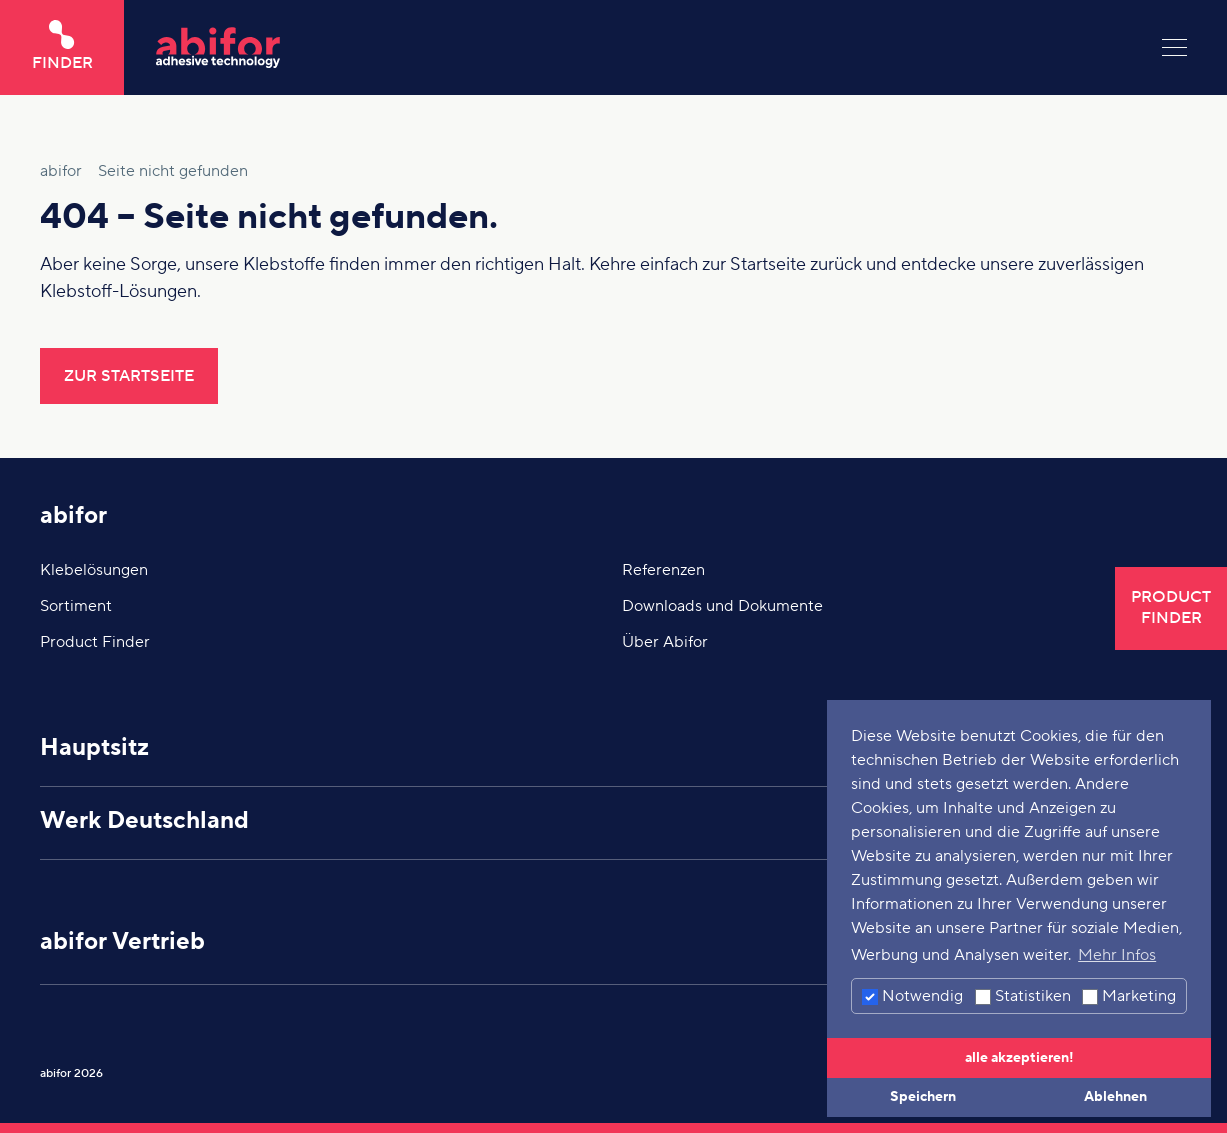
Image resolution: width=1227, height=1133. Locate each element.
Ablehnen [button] (1115, 1096)
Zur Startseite (129, 376)
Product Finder (95, 642)
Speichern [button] (923, 1096)
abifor (73, 515)
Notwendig (912, 996)
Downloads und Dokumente (722, 606)
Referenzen (663, 570)
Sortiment (76, 606)
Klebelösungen (94, 570)
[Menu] (1174, 47)
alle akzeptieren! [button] (1019, 1057)
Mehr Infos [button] (1117, 955)
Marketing (1129, 996)
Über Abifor (665, 642)
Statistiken (1023, 996)
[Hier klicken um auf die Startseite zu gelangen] (643, 47)
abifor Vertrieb (122, 941)
